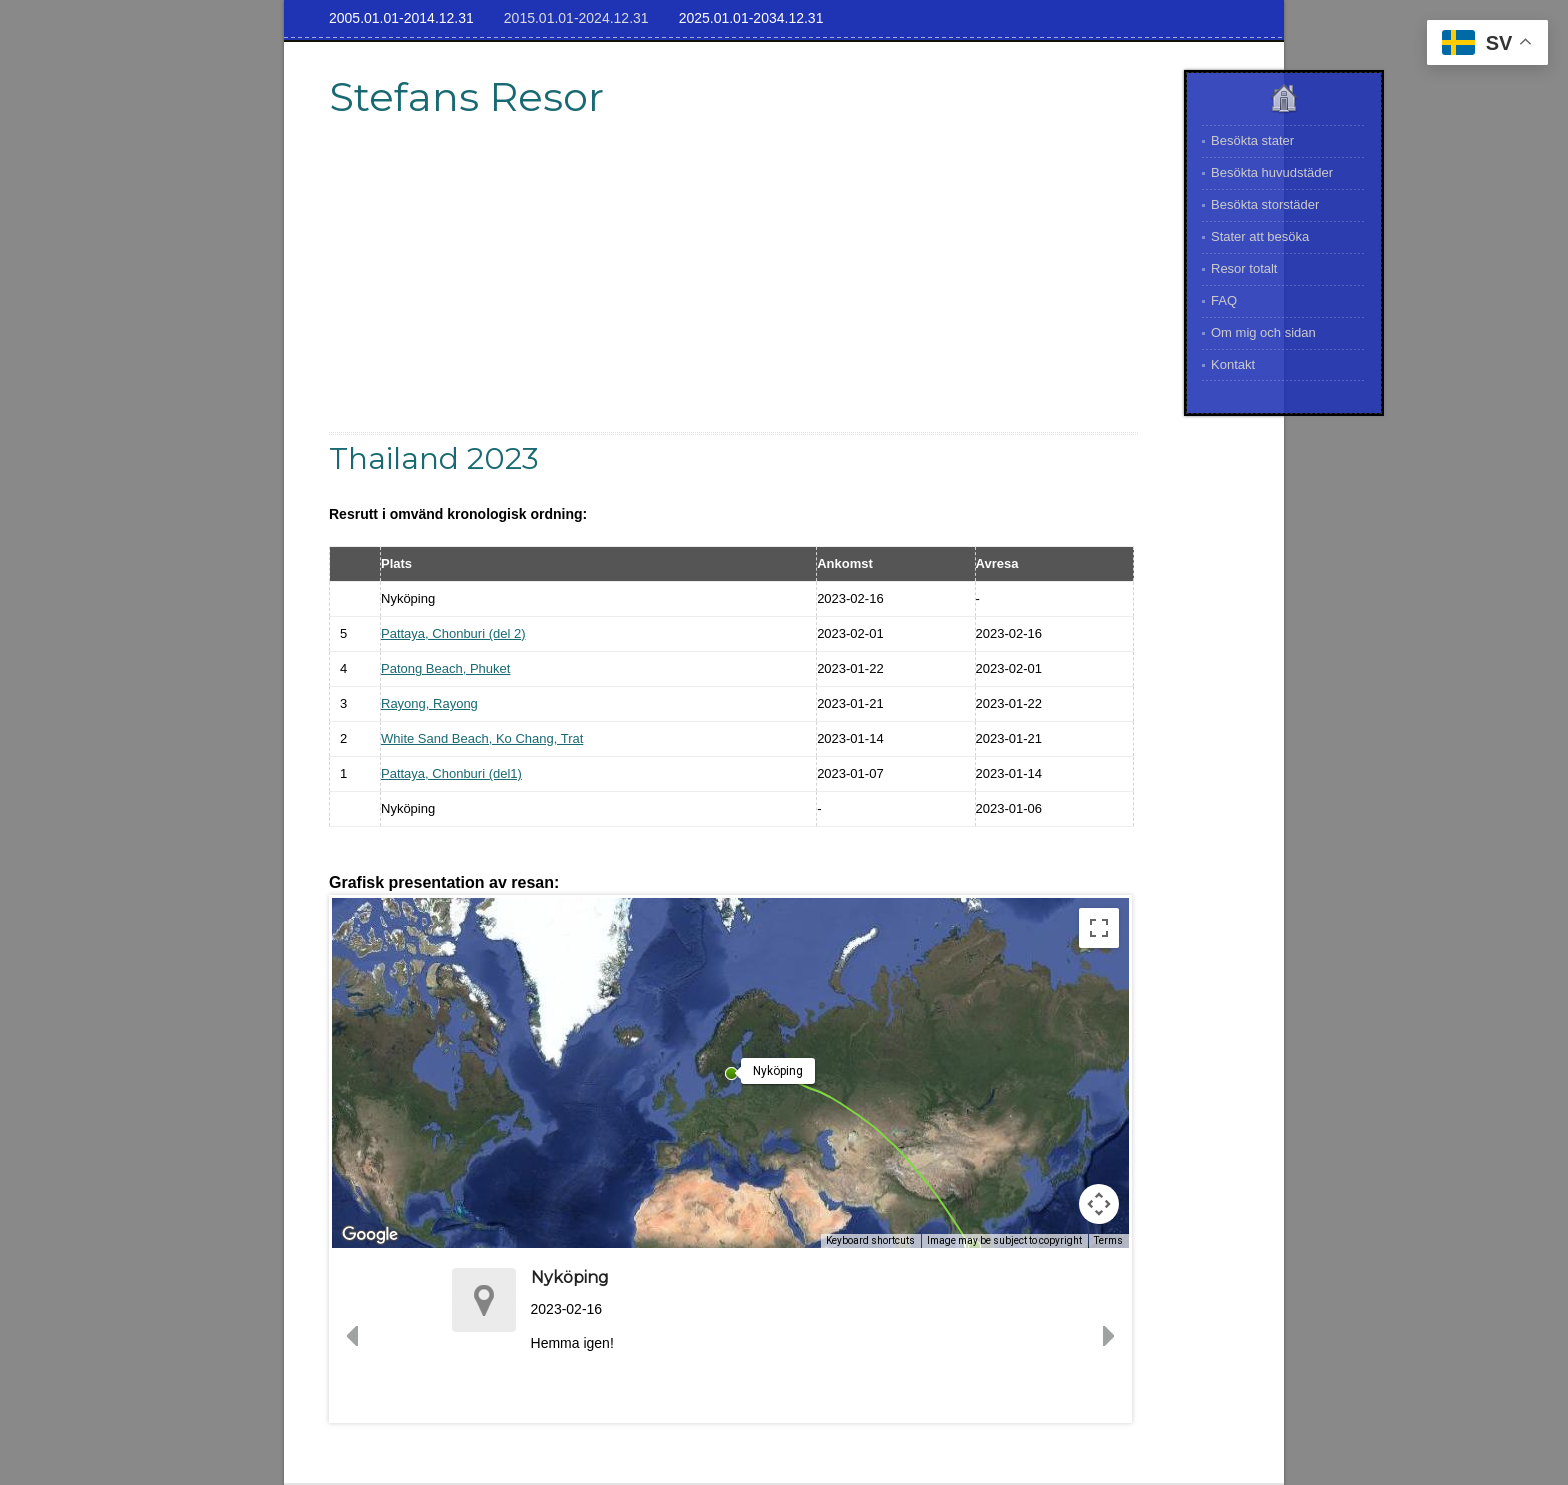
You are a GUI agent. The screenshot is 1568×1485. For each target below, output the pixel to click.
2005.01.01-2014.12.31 (401, 18)
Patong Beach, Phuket (445, 668)
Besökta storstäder (1265, 204)
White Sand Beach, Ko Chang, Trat (482, 738)
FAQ (1224, 300)
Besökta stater (1252, 140)
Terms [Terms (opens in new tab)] (1108, 1240)
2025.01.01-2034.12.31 (751, 18)
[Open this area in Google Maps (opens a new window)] (370, 1235)
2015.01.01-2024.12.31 (576, 18)
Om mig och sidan (1263, 332)
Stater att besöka (1260, 236)
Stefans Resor (466, 96)
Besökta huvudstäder (1272, 172)
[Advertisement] (734, 292)
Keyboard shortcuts (870, 1240)
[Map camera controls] (1099, 1204)
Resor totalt (1244, 268)
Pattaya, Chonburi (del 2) (453, 633)
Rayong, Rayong (429, 703)
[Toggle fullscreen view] (1099, 928)
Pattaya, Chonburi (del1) (451, 773)
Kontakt (1233, 364)
